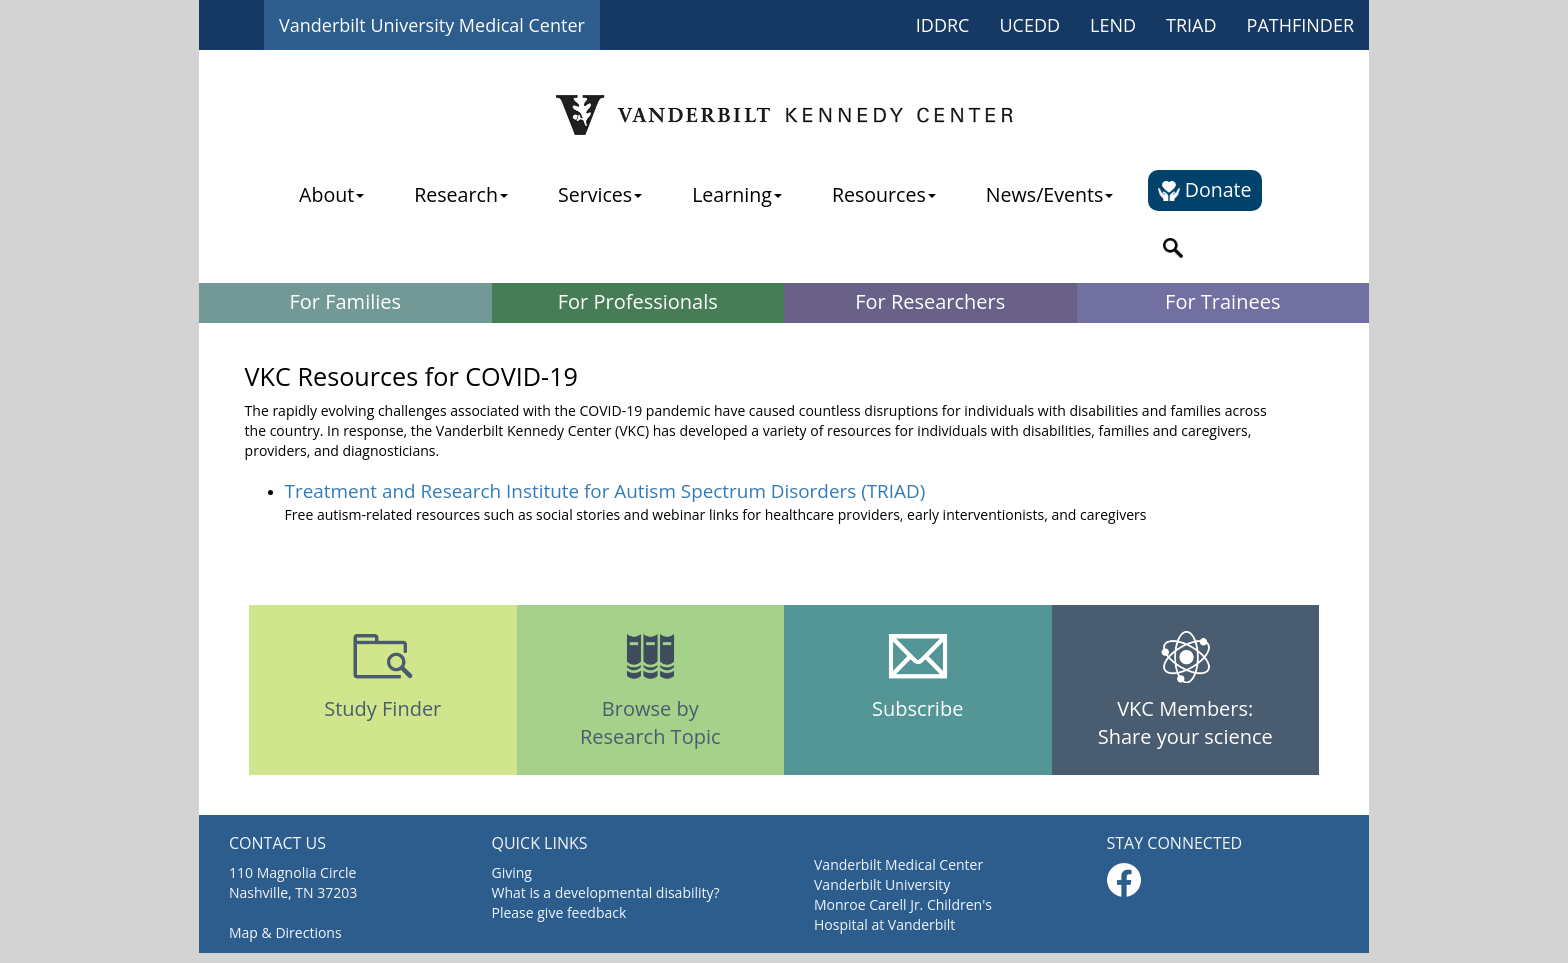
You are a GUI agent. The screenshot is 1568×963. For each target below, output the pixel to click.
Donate (1204, 189)
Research (461, 194)
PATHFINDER (1300, 25)
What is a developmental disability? (606, 892)
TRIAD (1191, 25)
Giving (512, 872)
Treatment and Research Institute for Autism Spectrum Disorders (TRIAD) (605, 491)
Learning (737, 194)
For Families (345, 301)
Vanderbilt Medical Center (898, 864)
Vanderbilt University (882, 884)
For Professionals (638, 301)
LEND (1113, 25)
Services (600, 194)
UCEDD (1029, 25)
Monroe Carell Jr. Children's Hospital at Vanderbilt (903, 914)
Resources (884, 194)
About (331, 194)
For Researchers (930, 301)
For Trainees (1222, 301)
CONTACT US (277, 843)
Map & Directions (285, 932)
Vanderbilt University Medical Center (432, 25)
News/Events (1049, 194)
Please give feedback (559, 912)
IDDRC (943, 25)
